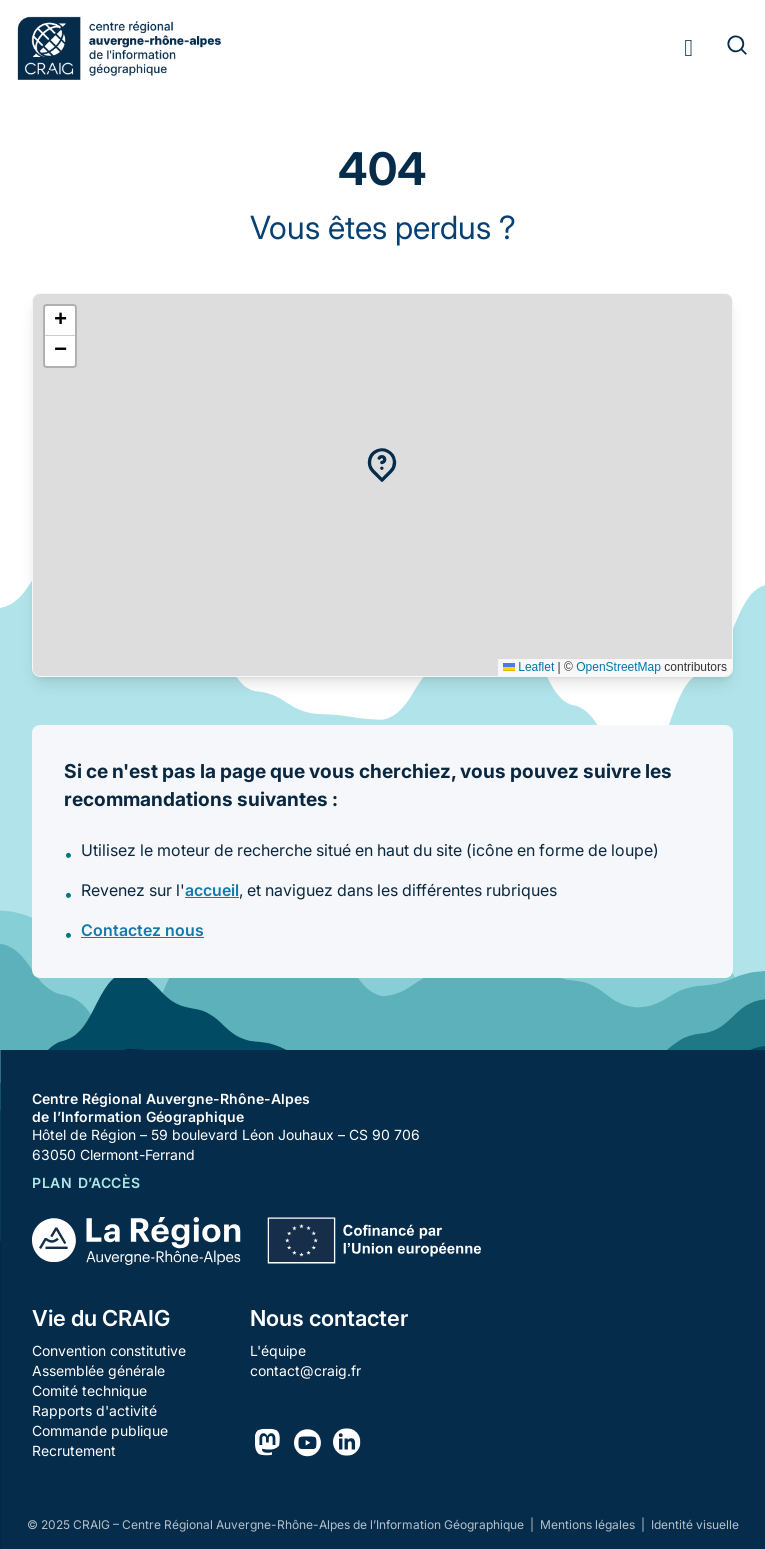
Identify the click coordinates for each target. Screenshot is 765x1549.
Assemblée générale (98, 1370)
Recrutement (74, 1450)
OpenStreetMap (618, 667)
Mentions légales (589, 1524)
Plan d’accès (86, 1182)
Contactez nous (142, 930)
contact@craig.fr (305, 1370)
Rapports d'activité (94, 1410)
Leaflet (528, 667)
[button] (382, 465)
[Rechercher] (725, 48)
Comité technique (89, 1390)
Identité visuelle (695, 1524)
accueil (212, 890)
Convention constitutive (109, 1350)
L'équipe (278, 1350)
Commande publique (100, 1430)
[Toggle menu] (688, 48)
